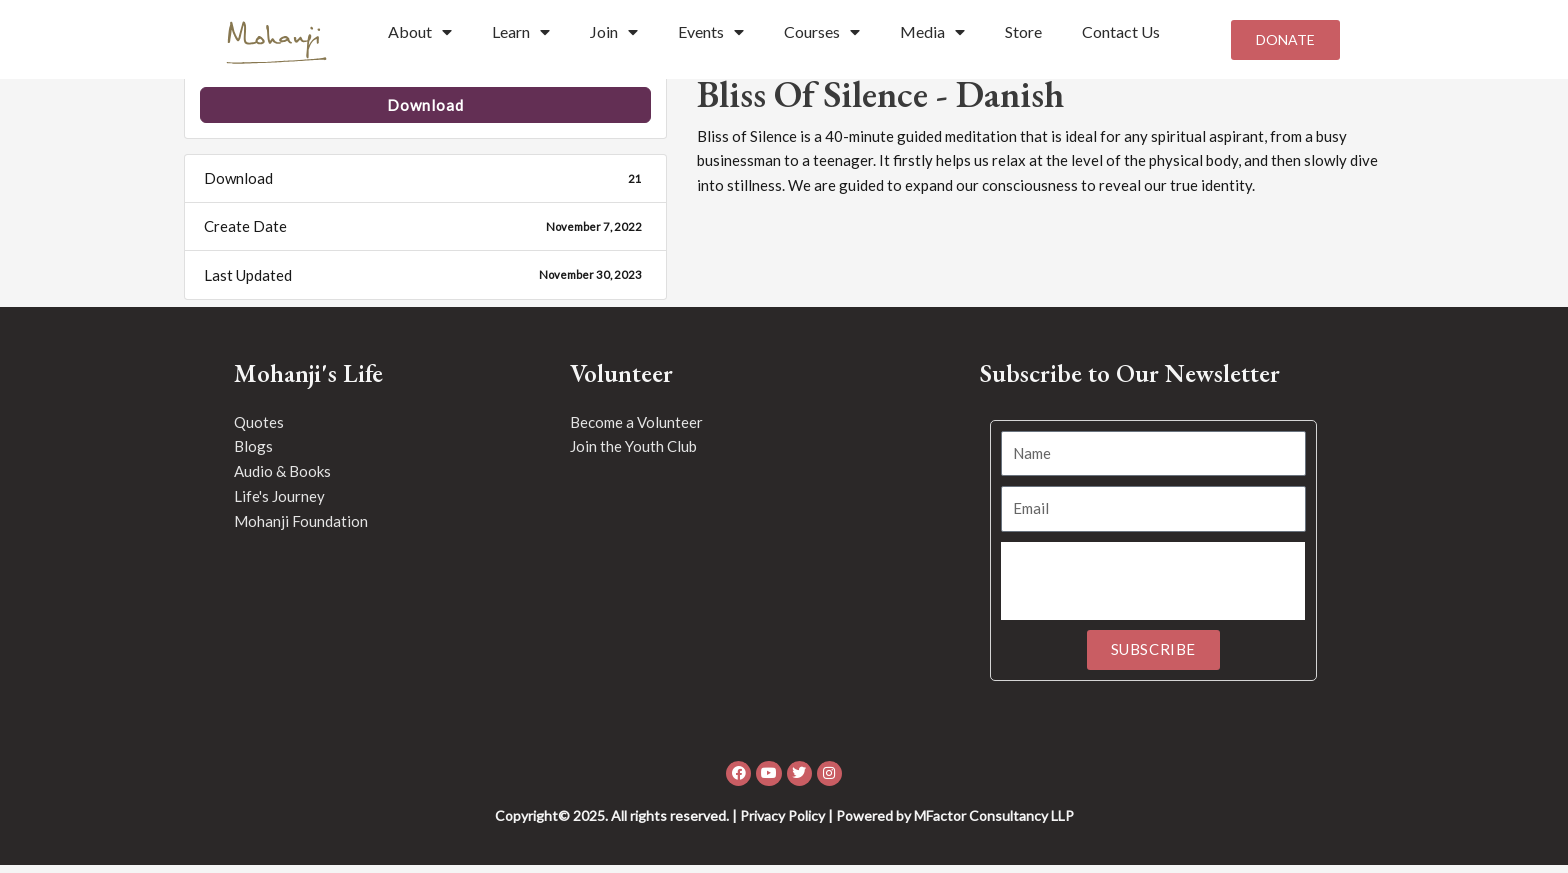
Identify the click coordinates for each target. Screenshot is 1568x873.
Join (614, 32)
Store (1023, 31)
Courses (822, 32)
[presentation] (1153, 589)
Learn (521, 32)
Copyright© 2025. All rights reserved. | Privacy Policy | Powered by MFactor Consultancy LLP (784, 823)
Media (932, 32)
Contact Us (1121, 31)
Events (711, 32)
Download (425, 113)
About (420, 32)
